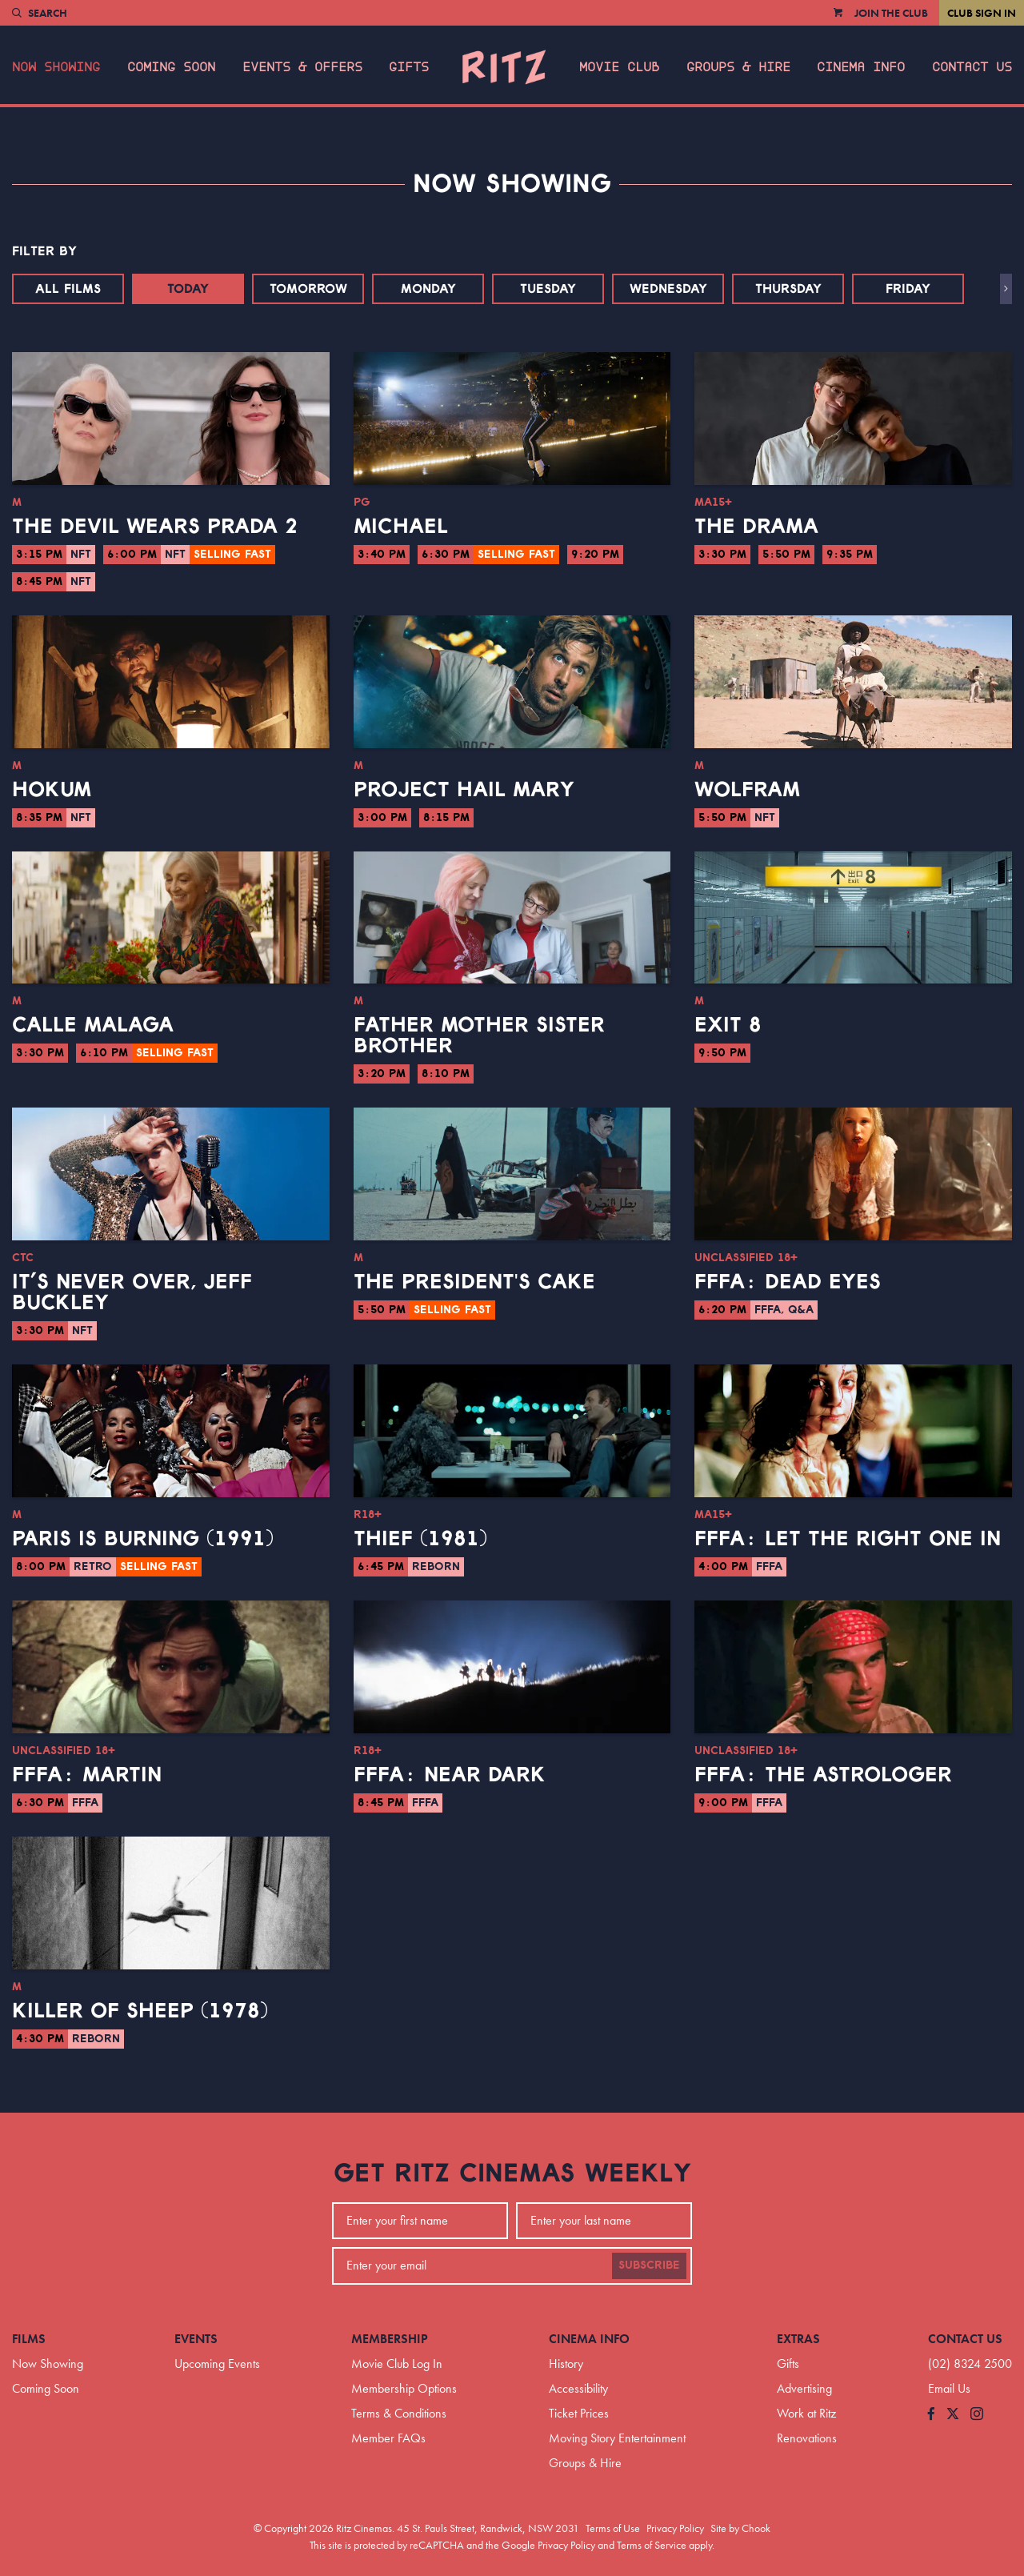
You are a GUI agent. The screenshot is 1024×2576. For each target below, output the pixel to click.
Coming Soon (171, 67)
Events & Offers (302, 67)
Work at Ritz (806, 2413)
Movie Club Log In (396, 2363)
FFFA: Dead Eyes (787, 1282)
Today (188, 288)
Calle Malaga (93, 1025)
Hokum (51, 789)
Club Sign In (981, 13)
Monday (428, 288)
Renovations (807, 2438)
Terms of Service (651, 2545)
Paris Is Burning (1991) (143, 1538)
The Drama (756, 526)
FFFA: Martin (87, 1775)
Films (29, 2338)
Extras (798, 2338)
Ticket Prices (579, 2413)
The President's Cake (474, 1282)
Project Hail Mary (464, 789)
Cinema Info (861, 67)
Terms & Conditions (398, 2413)
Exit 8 (728, 1025)
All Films (68, 288)
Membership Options (404, 2388)
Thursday (788, 288)
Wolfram (747, 789)
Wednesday (668, 288)
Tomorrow (308, 288)
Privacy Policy (675, 2528)
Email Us (949, 2388)
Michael (401, 526)
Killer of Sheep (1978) (140, 2011)
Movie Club (619, 67)
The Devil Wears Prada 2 (155, 526)
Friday (908, 288)
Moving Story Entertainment (617, 2438)
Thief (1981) (420, 1538)
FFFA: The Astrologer (823, 1775)
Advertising (804, 2388)
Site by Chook (740, 2528)
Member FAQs (388, 2438)
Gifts (409, 67)
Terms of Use (613, 2528)
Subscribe (649, 2265)
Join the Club (891, 13)
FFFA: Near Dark (450, 1775)
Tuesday (548, 288)
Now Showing (56, 67)
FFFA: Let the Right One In (847, 1538)
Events (196, 2338)
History (566, 2363)
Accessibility (578, 2388)
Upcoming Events (217, 2363)
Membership (389, 2338)
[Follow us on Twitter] (952, 2414)
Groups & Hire (738, 67)
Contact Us (972, 67)
